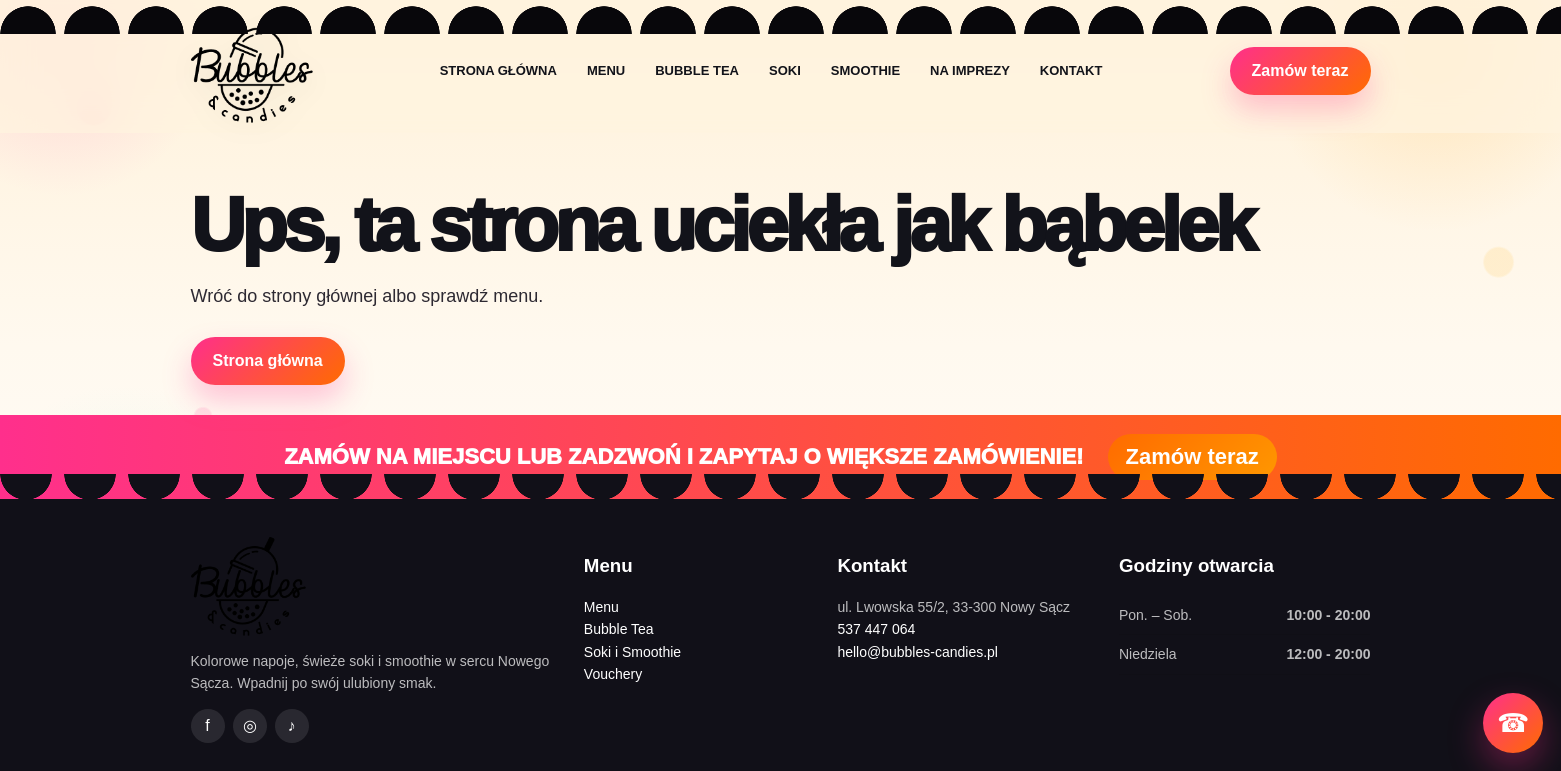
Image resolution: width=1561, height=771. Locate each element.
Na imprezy (970, 70)
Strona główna (498, 70)
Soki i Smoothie (632, 652)
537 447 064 (876, 629)
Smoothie (865, 70)
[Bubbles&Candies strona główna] (252, 70)
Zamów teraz (1300, 70)
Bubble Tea (697, 70)
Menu (606, 70)
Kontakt (1071, 70)
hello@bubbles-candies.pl (917, 652)
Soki (785, 70)
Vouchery (613, 674)
